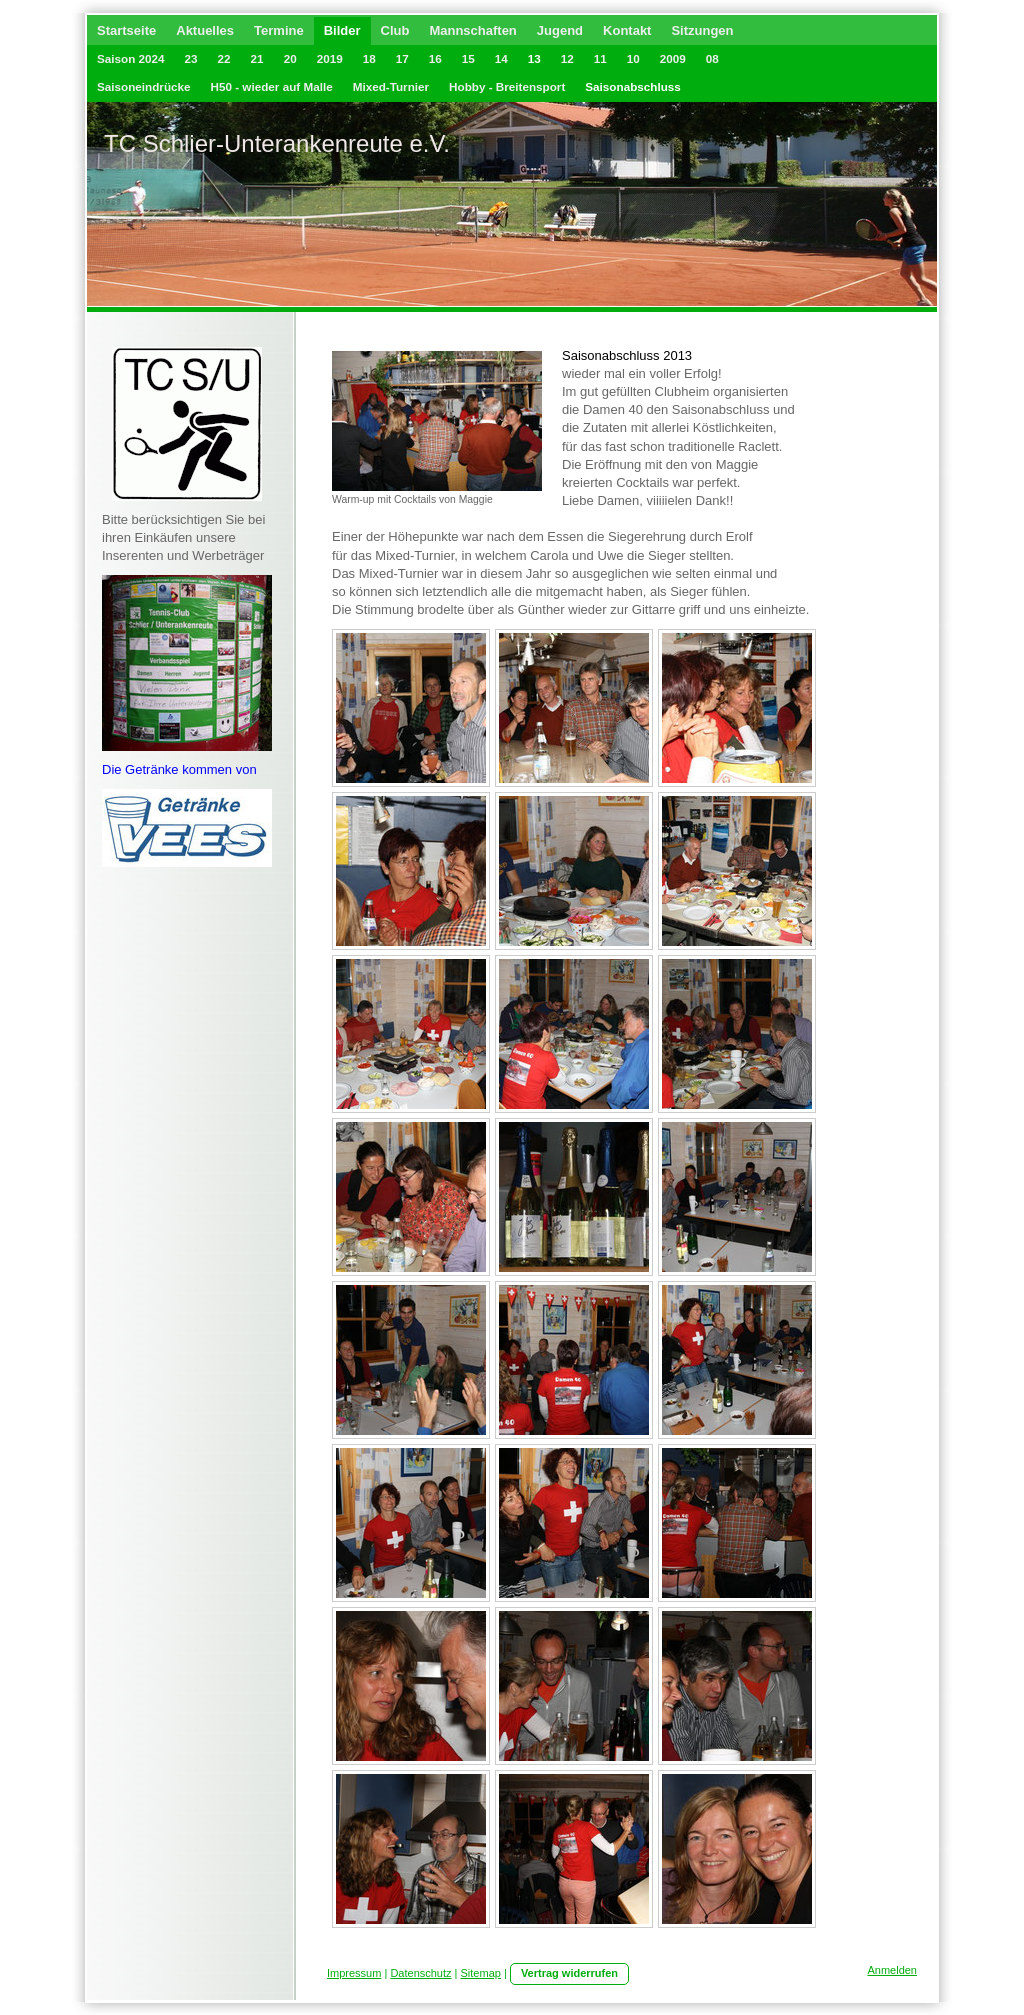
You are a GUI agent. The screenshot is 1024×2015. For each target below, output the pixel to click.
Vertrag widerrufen (569, 1973)
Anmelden (892, 1970)
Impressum (354, 1973)
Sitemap (481, 1973)
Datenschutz (420, 1973)
